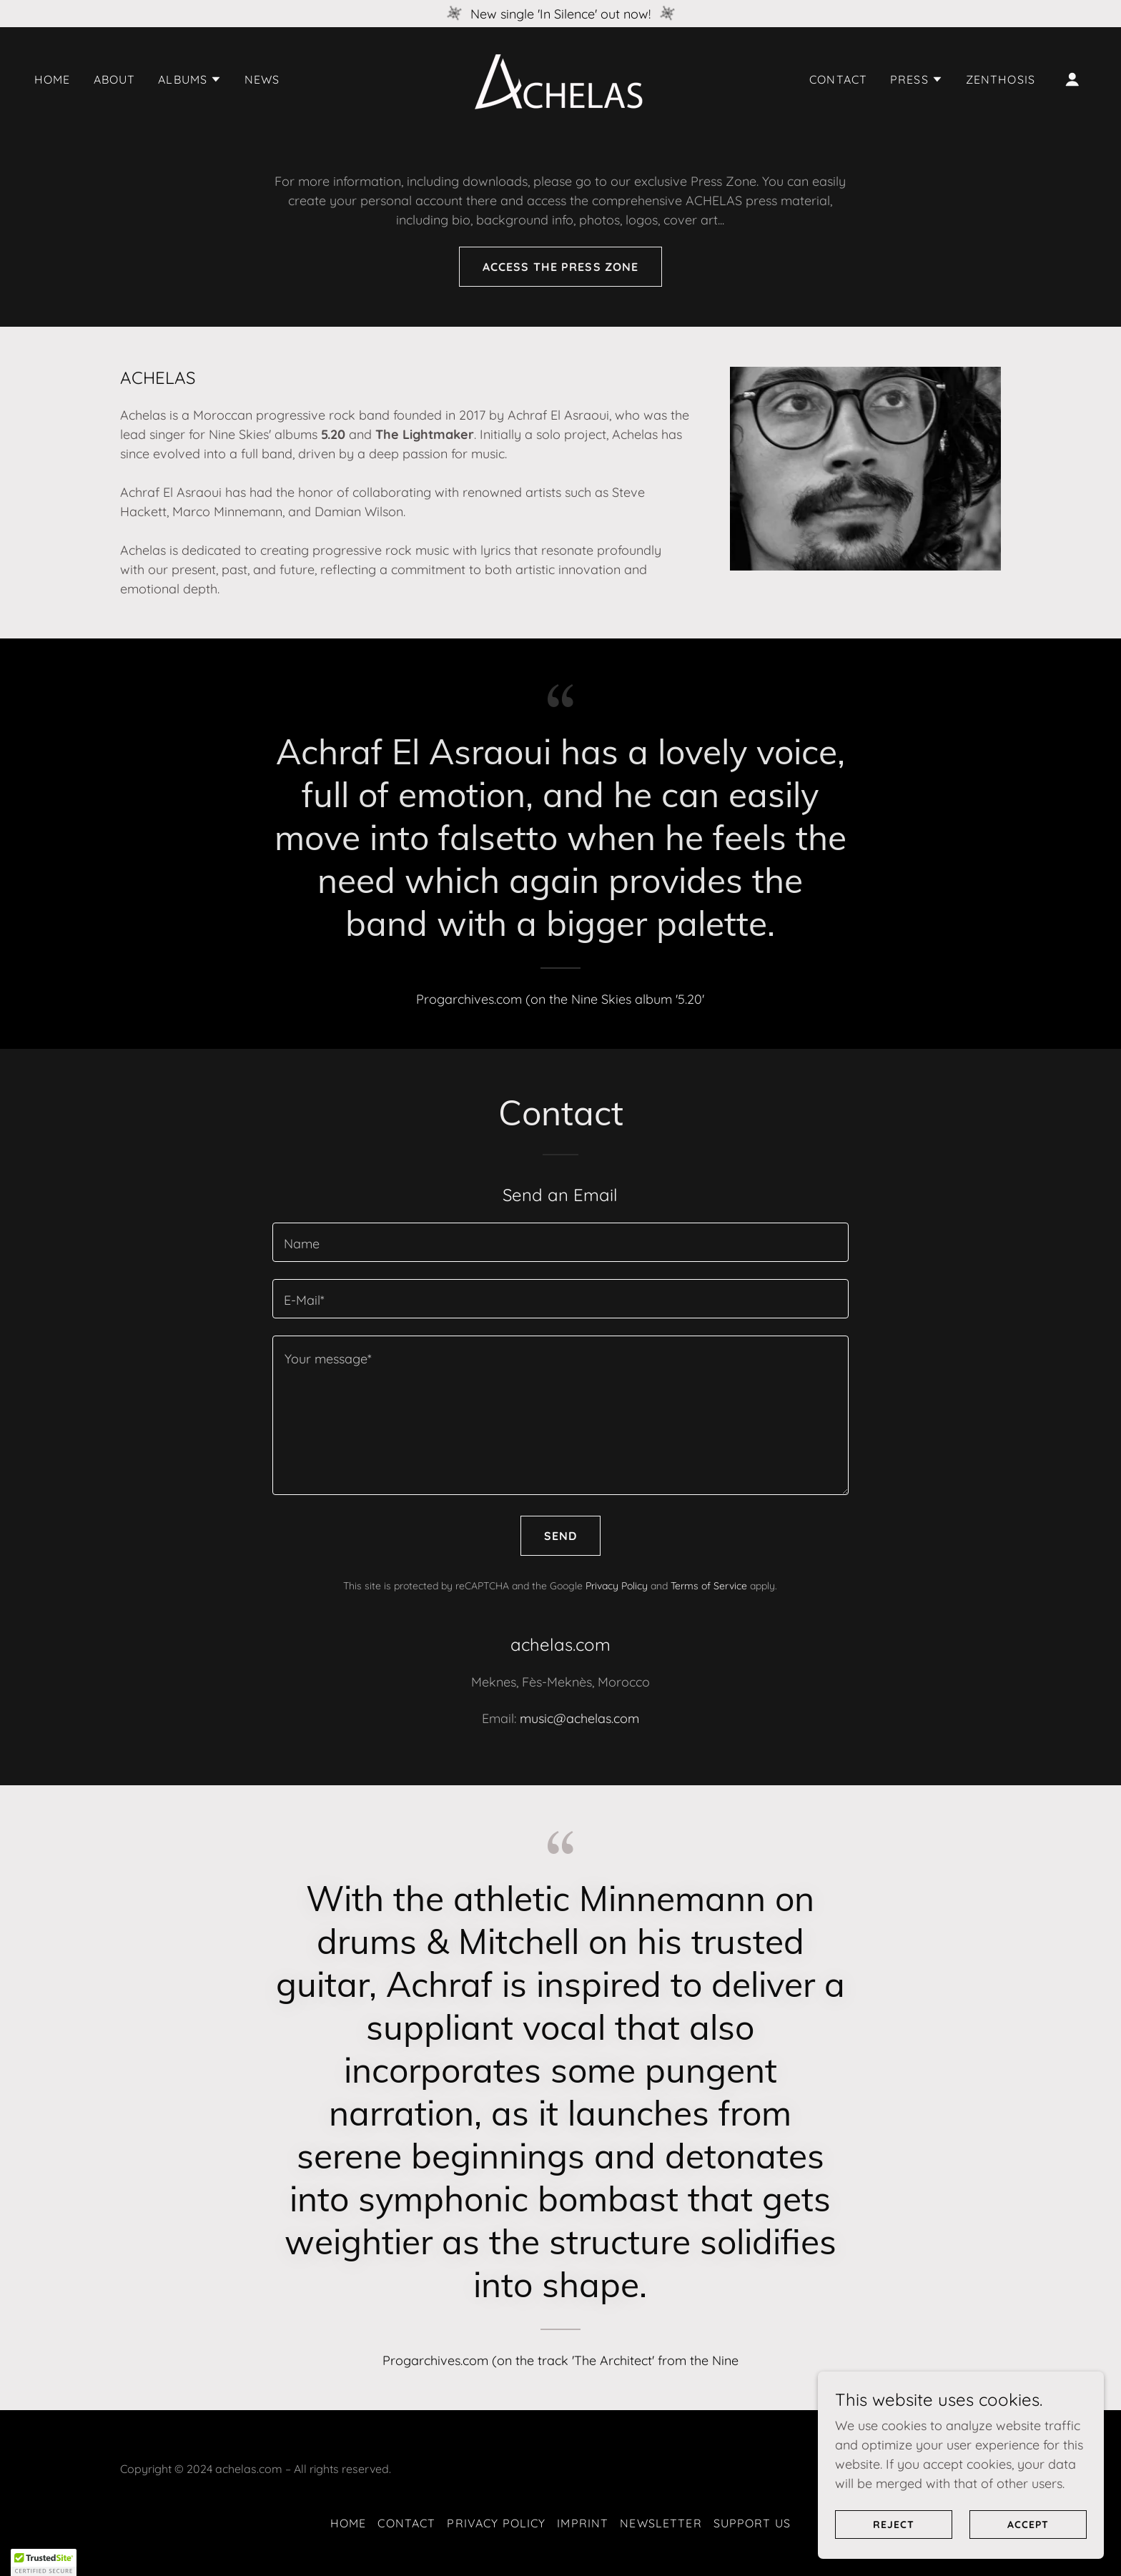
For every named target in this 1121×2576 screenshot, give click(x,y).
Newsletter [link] (660, 2523)
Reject (893, 2544)
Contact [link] (838, 79)
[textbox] (560, 1242)
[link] (560, 78)
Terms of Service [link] (709, 1585)
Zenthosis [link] (1000, 79)
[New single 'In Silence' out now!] (560, 13)
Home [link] (52, 79)
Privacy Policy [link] (617, 1585)
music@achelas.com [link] (579, 1718)
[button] (190, 79)
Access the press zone (561, 267)
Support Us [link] (752, 2523)
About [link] (115, 79)
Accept (1028, 2544)
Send (561, 1536)
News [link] (262, 79)
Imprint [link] (582, 2523)
